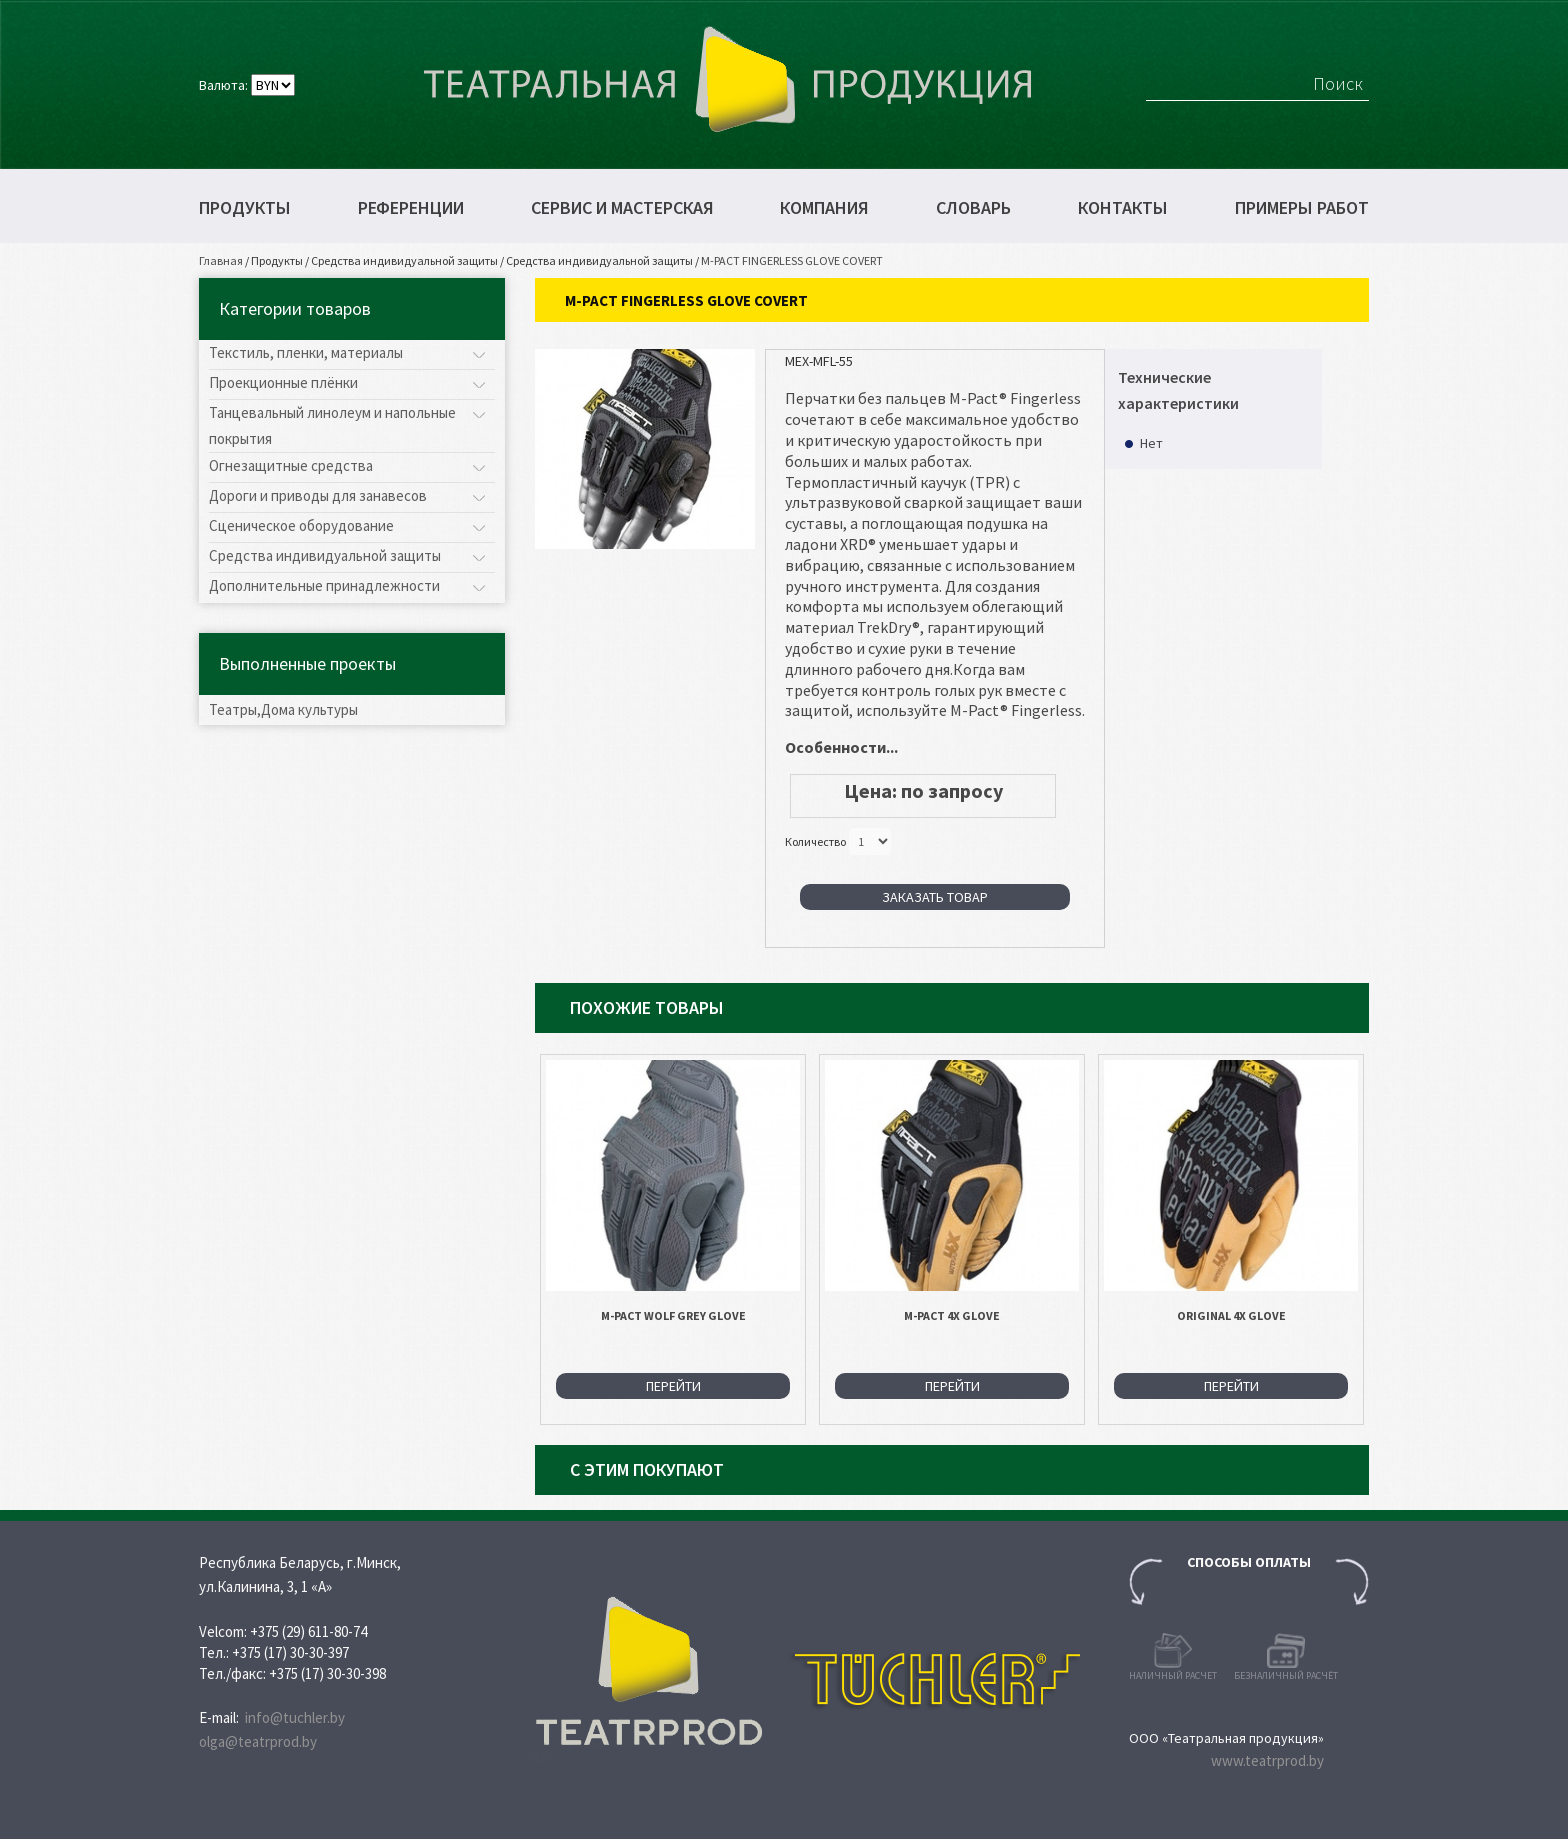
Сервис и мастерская (622, 208)
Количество (815, 840)
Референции (411, 208)
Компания (824, 208)
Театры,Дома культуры (283, 709)
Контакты (1123, 208)
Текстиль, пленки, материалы (306, 352)
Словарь (973, 208)
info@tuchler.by (295, 1717)
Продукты (245, 208)
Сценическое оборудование (301, 525)
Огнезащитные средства (291, 465)
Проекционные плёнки (283, 382)
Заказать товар (935, 897)
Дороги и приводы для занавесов (318, 495)
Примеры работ (1302, 208)
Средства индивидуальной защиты (404, 260)
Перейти (673, 1386)
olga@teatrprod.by (258, 1741)
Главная (221, 260)
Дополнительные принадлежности (324, 585)
